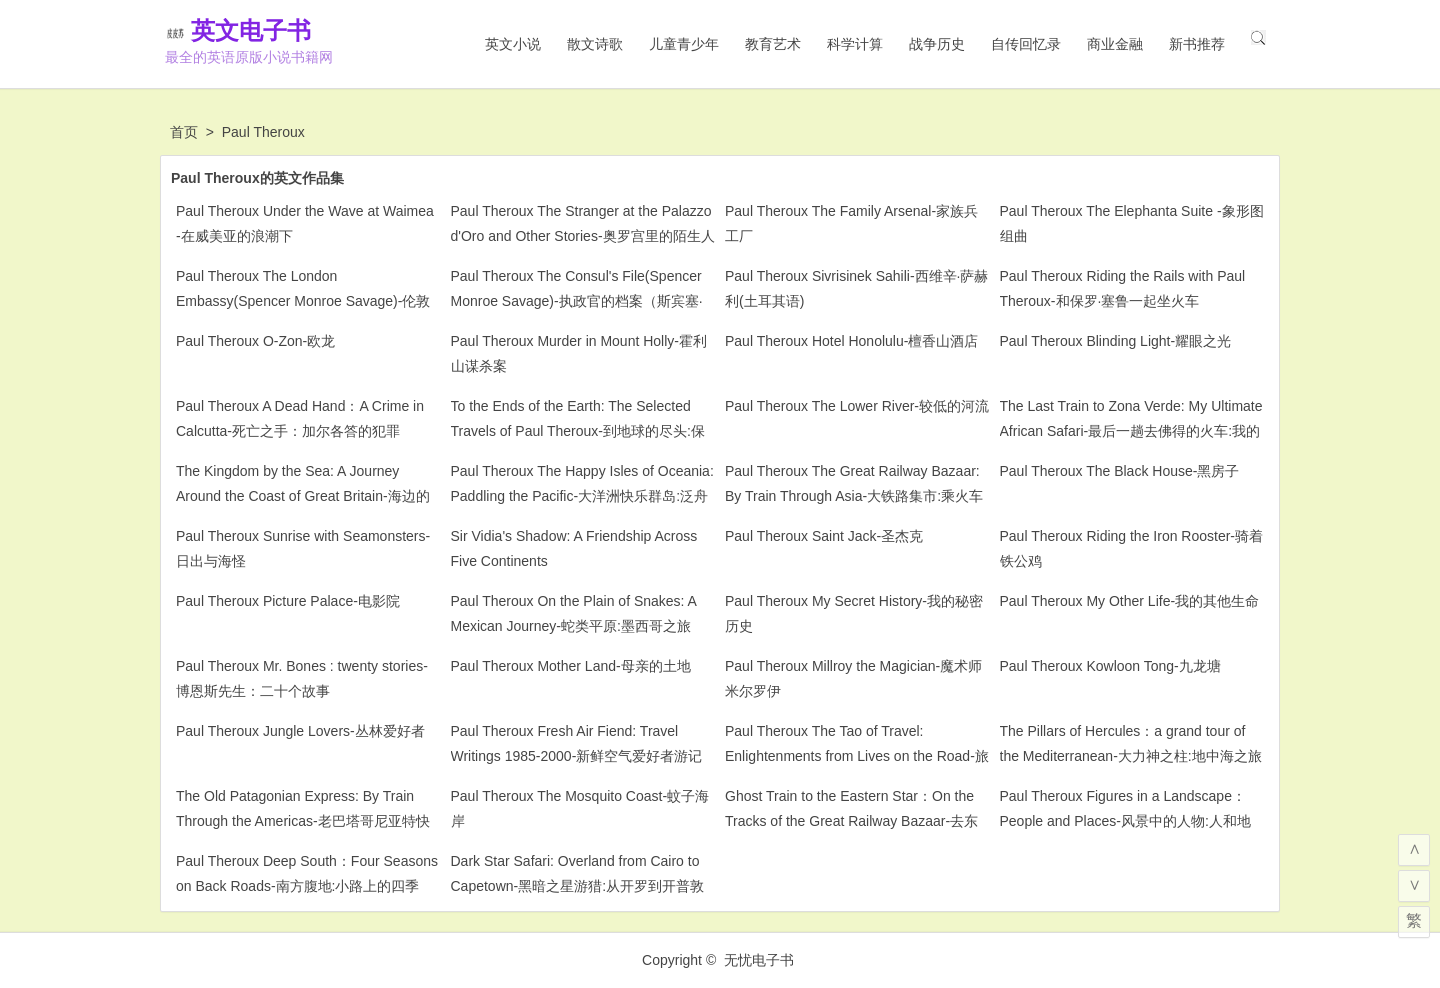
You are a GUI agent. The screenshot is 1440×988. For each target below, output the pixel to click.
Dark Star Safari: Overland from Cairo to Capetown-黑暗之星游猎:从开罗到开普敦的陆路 (578, 886)
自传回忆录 (1026, 44)
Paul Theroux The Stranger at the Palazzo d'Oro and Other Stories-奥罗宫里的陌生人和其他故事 (583, 236)
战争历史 (937, 44)
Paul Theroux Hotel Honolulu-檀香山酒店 (851, 341)
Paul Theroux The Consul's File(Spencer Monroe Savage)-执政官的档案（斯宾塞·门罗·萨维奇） (577, 301)
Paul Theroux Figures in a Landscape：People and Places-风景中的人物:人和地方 (1125, 821)
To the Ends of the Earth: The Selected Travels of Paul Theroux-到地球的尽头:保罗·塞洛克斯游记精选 (578, 431)
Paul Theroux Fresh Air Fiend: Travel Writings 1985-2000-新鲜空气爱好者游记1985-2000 (577, 756)
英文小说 (513, 44)
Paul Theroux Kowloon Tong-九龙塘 (1110, 666)
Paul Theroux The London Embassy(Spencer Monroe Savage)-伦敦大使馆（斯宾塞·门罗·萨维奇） (303, 301)
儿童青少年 (684, 44)
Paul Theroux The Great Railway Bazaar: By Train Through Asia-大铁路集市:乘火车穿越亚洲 (854, 496)
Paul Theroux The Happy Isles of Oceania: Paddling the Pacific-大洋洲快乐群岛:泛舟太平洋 (582, 496)
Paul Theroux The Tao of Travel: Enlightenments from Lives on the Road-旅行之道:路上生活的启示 (857, 756)
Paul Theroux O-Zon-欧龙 (255, 341)
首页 (184, 132)
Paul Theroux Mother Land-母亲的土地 (571, 666)
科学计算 (855, 44)
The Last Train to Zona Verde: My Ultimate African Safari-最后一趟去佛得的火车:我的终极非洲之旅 (1131, 431)
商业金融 (1115, 44)
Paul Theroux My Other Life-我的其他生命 (1130, 601)
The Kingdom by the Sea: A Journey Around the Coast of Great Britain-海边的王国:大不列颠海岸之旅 (303, 496)
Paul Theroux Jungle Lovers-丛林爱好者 (300, 731)
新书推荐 (1197, 44)
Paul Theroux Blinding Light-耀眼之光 (1116, 341)
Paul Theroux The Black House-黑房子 (1120, 471)
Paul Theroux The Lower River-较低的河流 (857, 406)
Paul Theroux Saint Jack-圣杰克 (824, 536)
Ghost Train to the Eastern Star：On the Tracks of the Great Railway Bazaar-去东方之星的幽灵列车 (851, 821)
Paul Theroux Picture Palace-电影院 (288, 601)
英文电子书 (280, 30)
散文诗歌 (595, 44)
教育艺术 (773, 44)
